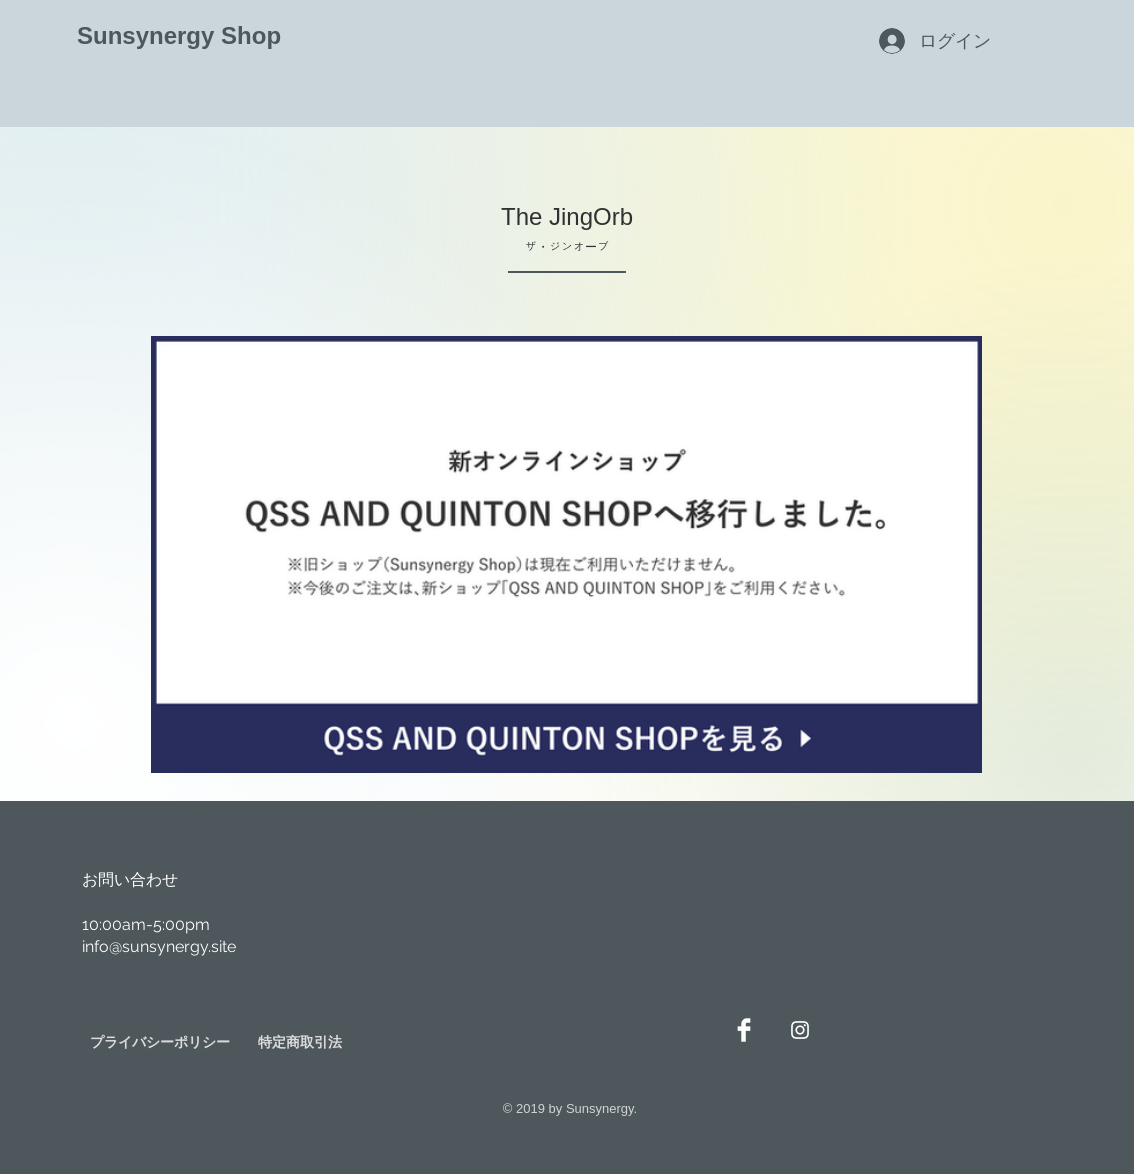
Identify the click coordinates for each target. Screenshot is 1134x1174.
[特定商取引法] (300, 1043)
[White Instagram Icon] (800, 1030)
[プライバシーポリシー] (160, 1043)
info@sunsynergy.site (159, 946)
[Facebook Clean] (744, 1030)
